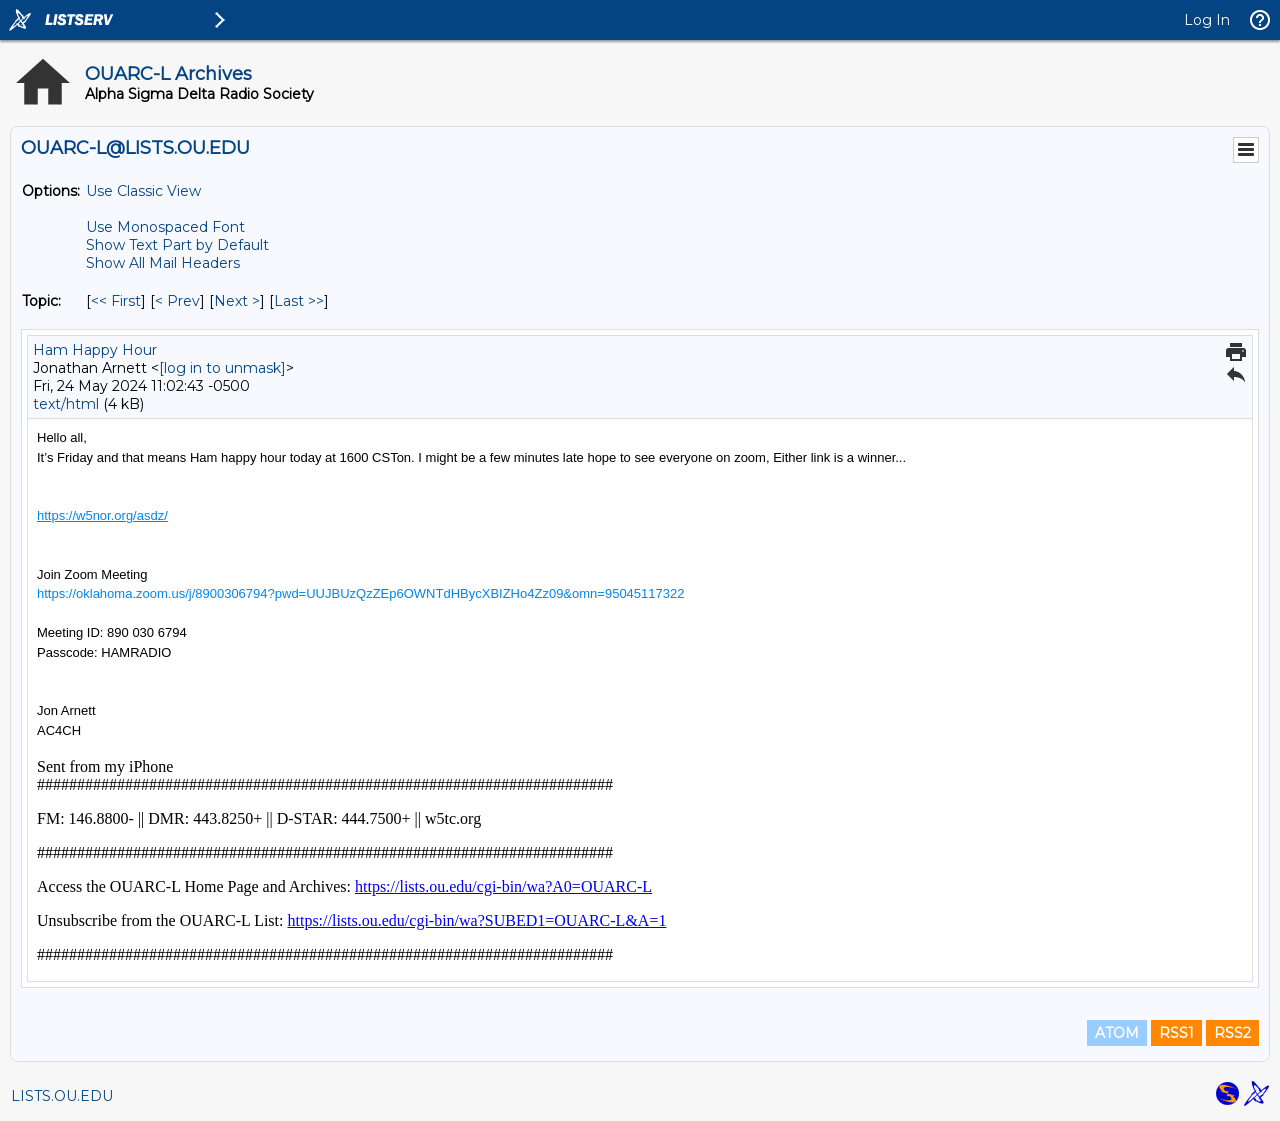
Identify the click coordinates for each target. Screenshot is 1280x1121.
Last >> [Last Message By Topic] (299, 301)
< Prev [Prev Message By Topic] (177, 301)
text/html (66, 404)
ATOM (1117, 1033)
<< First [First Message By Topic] (116, 301)
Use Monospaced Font (165, 227)
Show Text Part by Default (177, 245)
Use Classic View (143, 191)
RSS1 (1176, 1033)
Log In (1207, 20)
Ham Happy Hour (95, 350)
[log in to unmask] (222, 368)
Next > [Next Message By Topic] (237, 301)
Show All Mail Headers (163, 263)
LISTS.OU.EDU (62, 1096)
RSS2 (1232, 1033)
